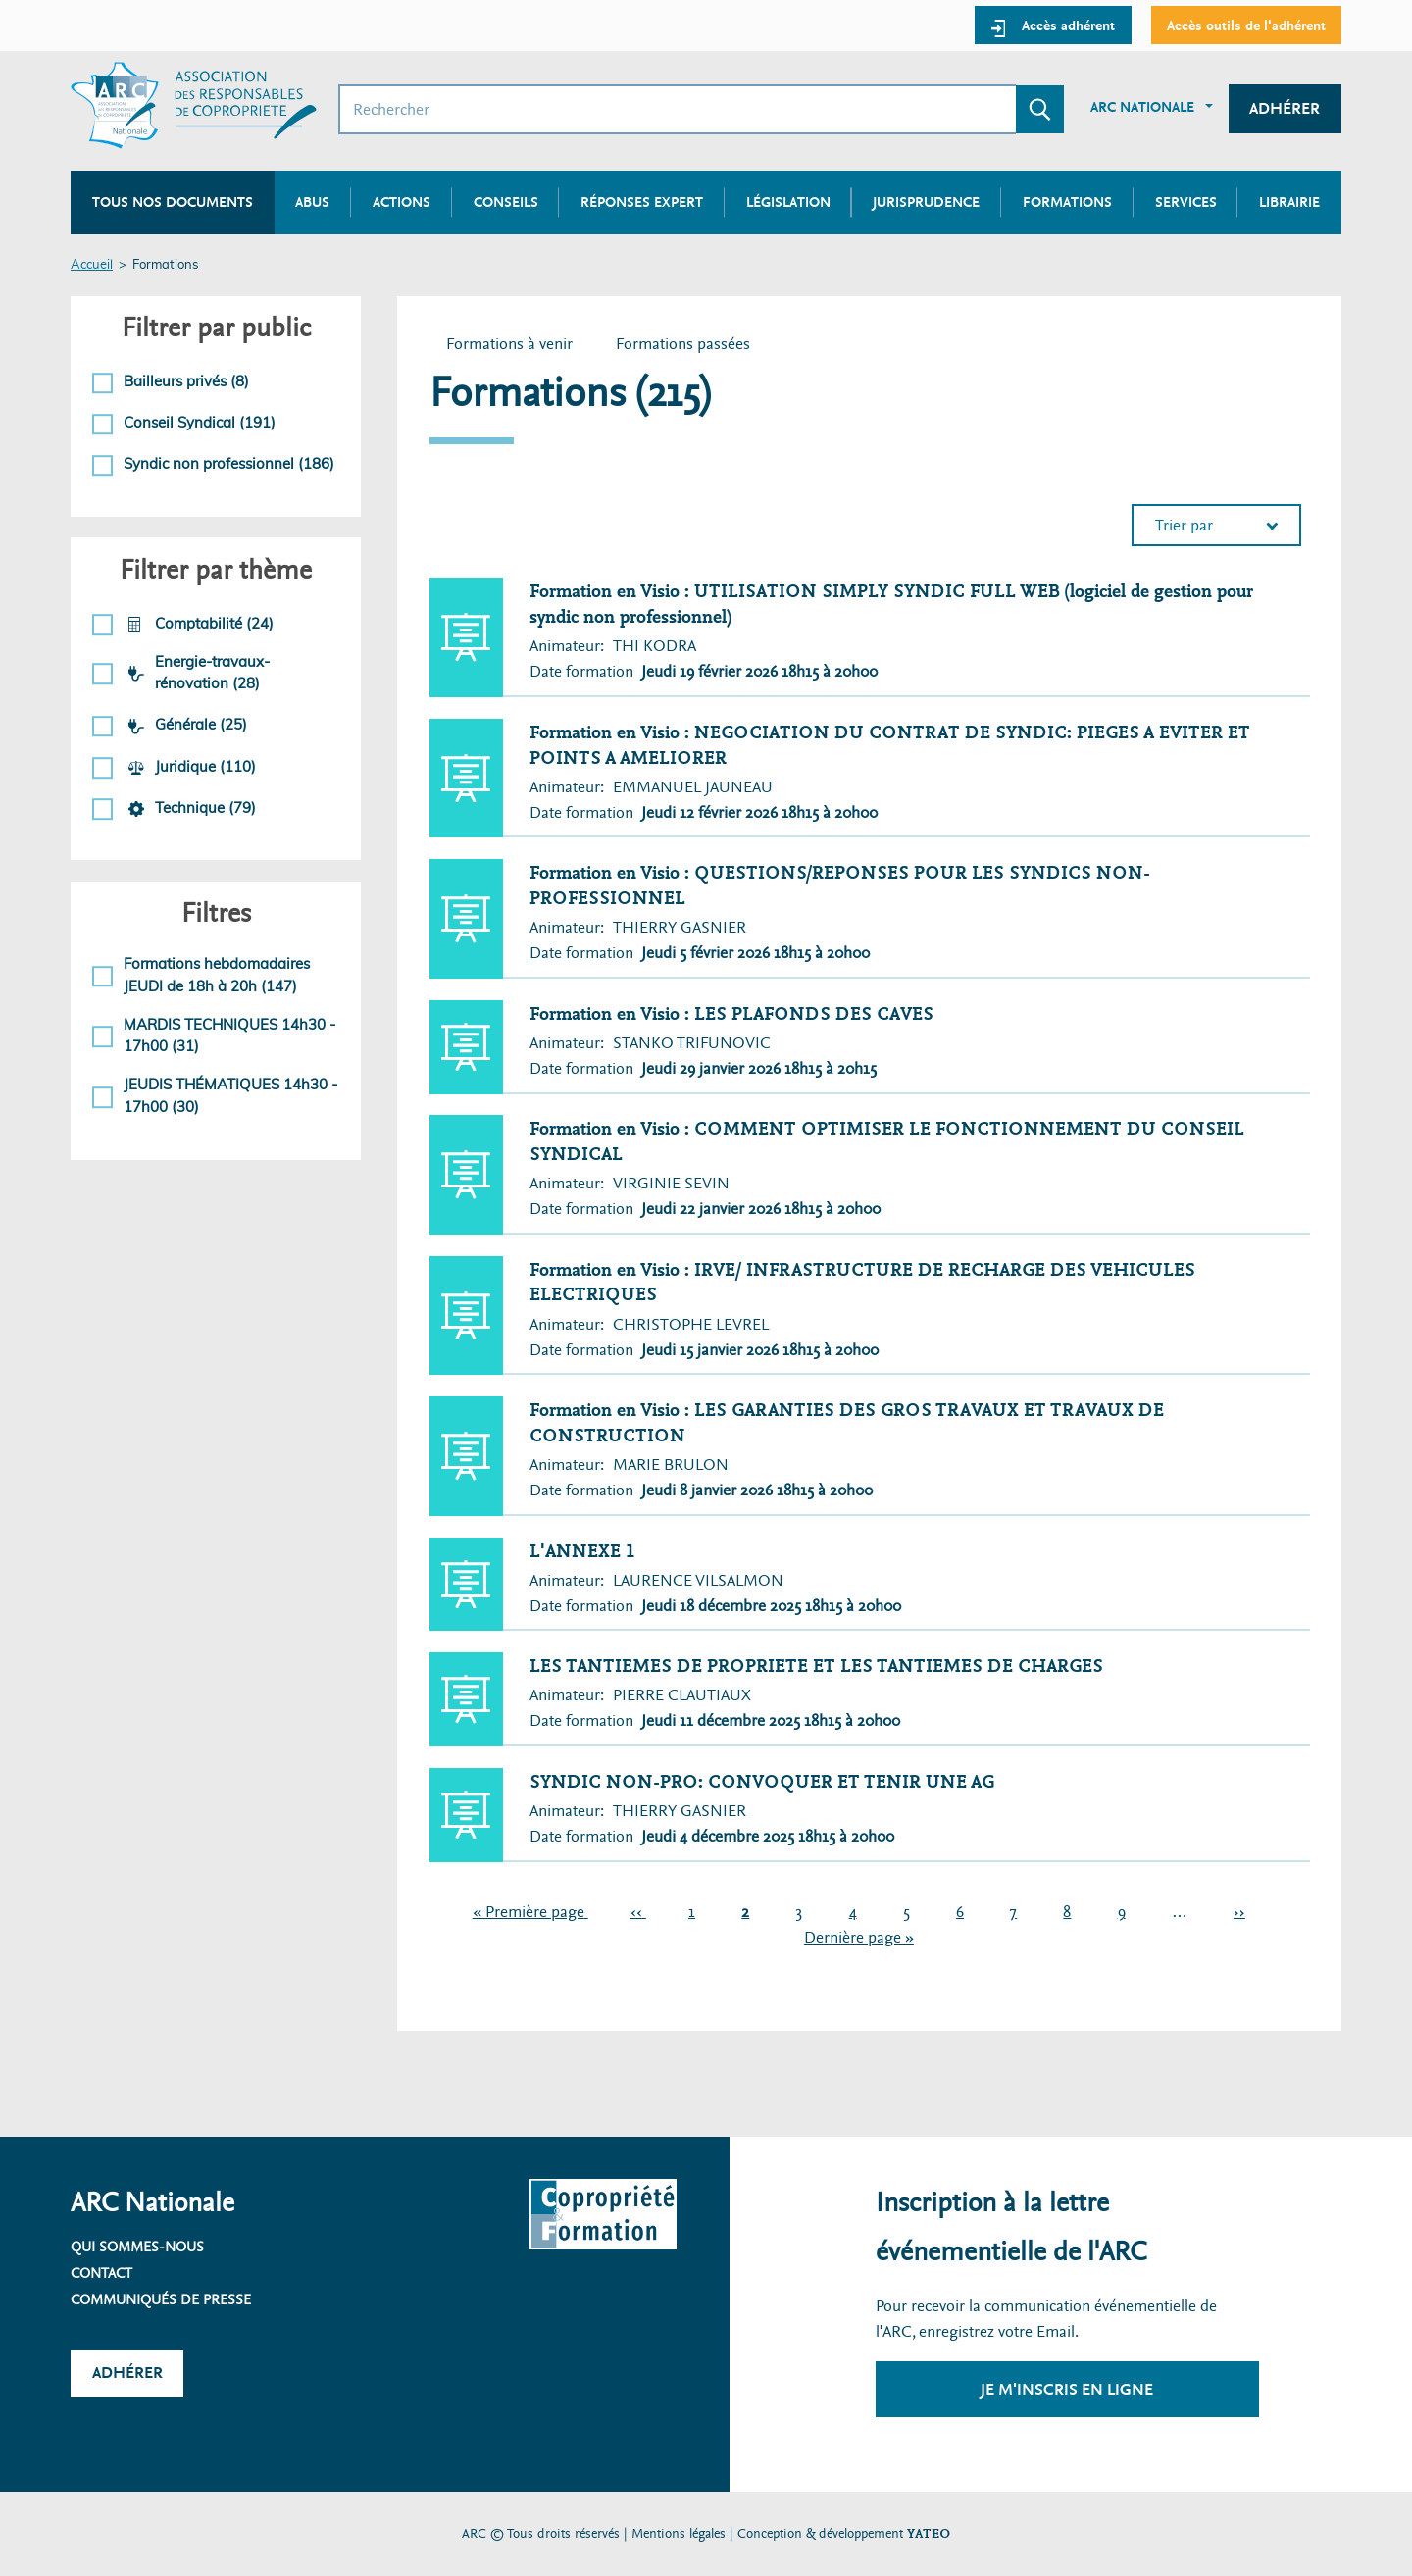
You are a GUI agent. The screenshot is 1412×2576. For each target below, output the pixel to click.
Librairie (1289, 202)
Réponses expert (641, 202)
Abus (312, 202)
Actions (401, 202)
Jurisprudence (926, 202)
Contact (101, 2273)
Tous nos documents (172, 202)
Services (1186, 202)
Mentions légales (678, 2533)
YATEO (928, 2533)
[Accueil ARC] (194, 105)
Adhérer (1284, 108)
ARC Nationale (1142, 107)
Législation (788, 202)
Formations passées (691, 345)
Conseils (506, 202)
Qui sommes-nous (137, 2246)
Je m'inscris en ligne (1067, 2389)
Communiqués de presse (161, 2299)
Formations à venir (509, 343)
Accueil (92, 265)
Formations (1067, 202)
